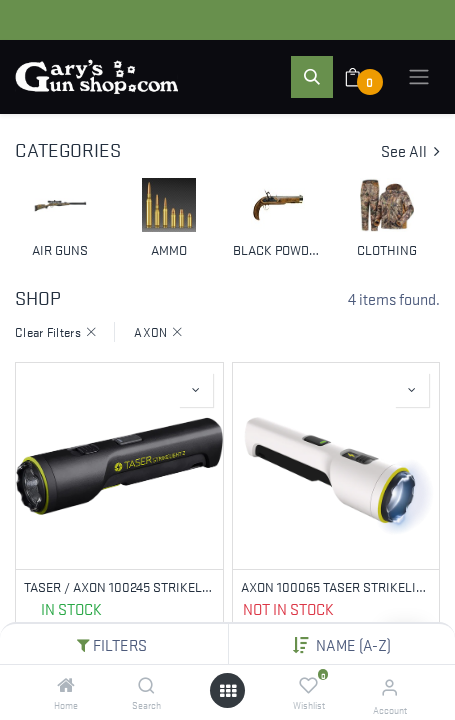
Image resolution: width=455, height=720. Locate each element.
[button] (312, 77)
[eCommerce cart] (365, 77)
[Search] (146, 685)
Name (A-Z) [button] (353, 644)
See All (410, 150)
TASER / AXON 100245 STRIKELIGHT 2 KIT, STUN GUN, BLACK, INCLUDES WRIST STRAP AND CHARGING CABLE (119, 586)
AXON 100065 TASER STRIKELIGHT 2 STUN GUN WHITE (336, 586)
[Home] (66, 685)
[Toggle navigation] (419, 77)
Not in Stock (288, 608)
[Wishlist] (308, 685)
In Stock (71, 608)
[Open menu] (228, 690)
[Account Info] (389, 686)
